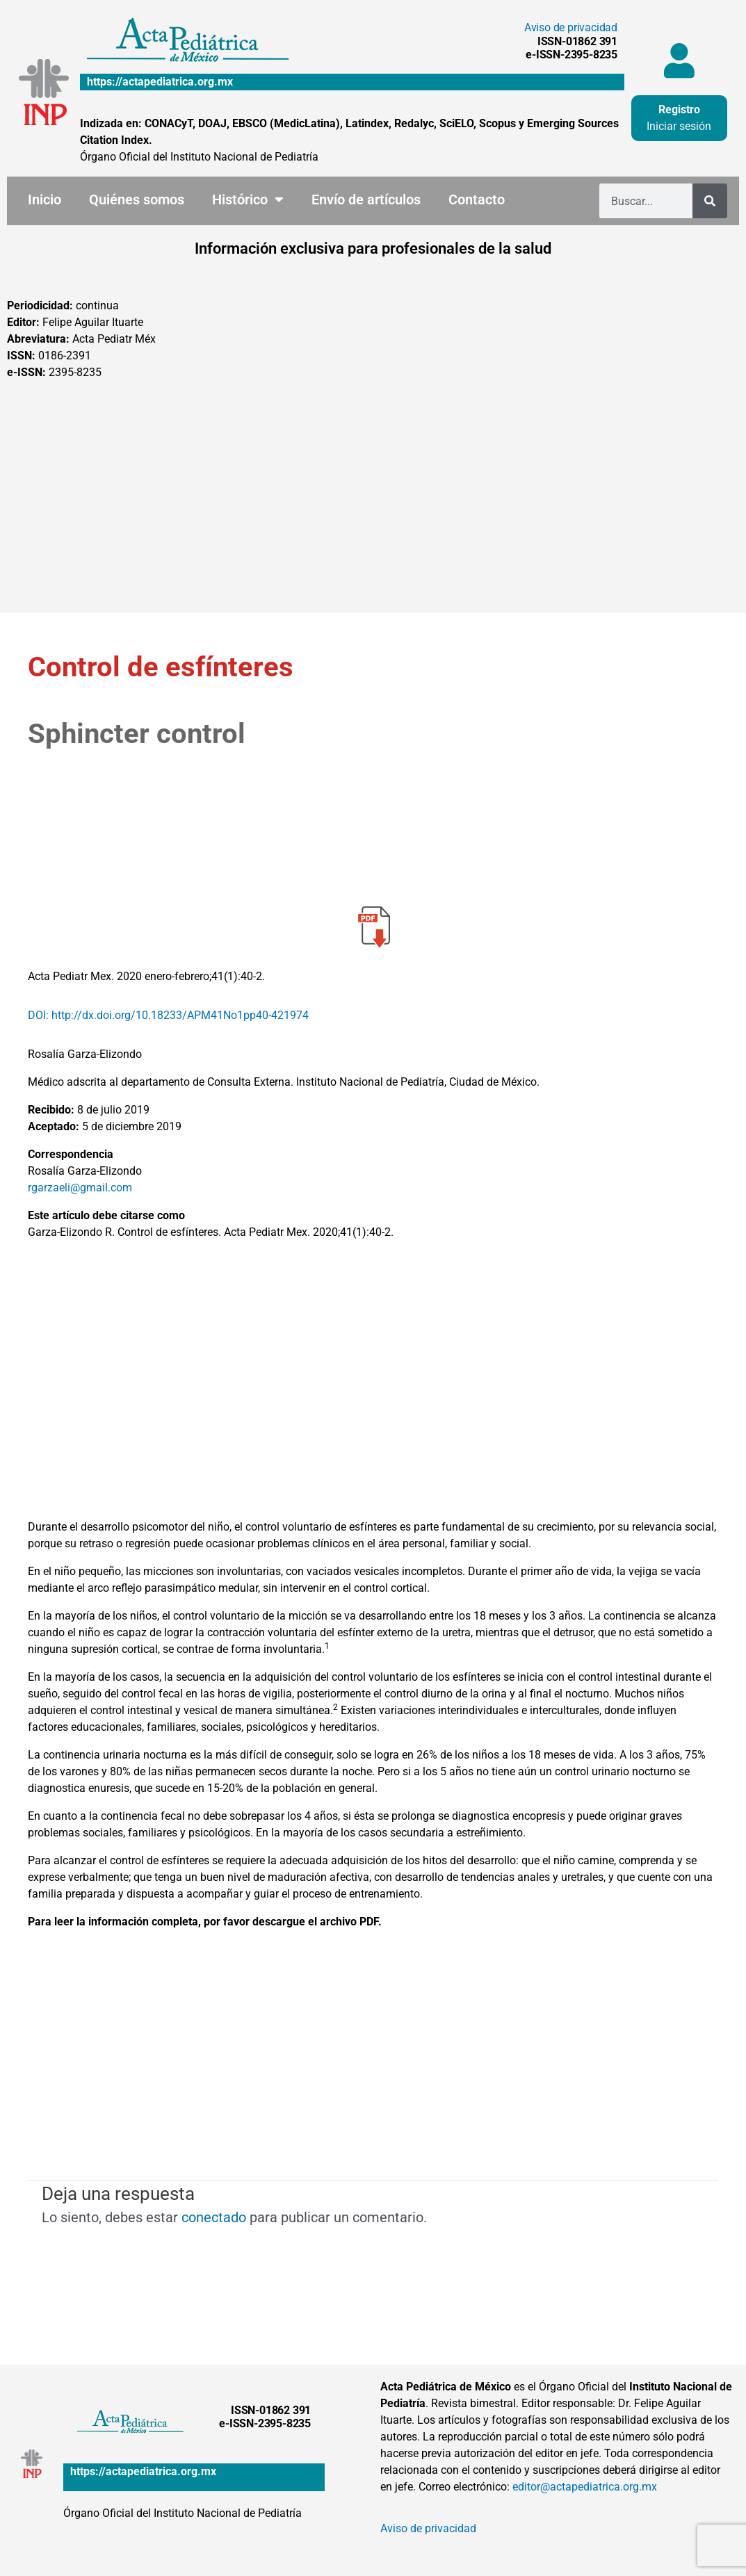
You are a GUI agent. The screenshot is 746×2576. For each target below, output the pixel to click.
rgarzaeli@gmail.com (80, 1187)
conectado (213, 2217)
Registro (679, 109)
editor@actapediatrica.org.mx (584, 2486)
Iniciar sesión (679, 126)
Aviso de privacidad (570, 27)
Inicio (44, 199)
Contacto (476, 199)
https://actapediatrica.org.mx (160, 81)
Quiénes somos (136, 199)
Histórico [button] (248, 199)
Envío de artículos (366, 199)
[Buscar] (709, 201)
